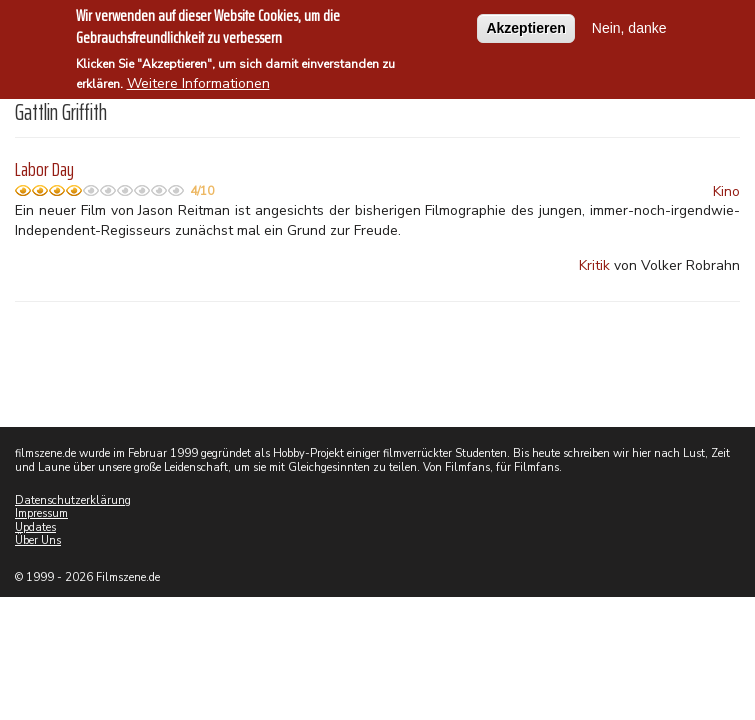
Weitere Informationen (198, 78)
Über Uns (38, 540)
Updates (35, 527)
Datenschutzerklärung (73, 500)
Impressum (41, 513)
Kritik (594, 265)
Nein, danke (629, 23)
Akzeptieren (525, 23)
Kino (726, 191)
